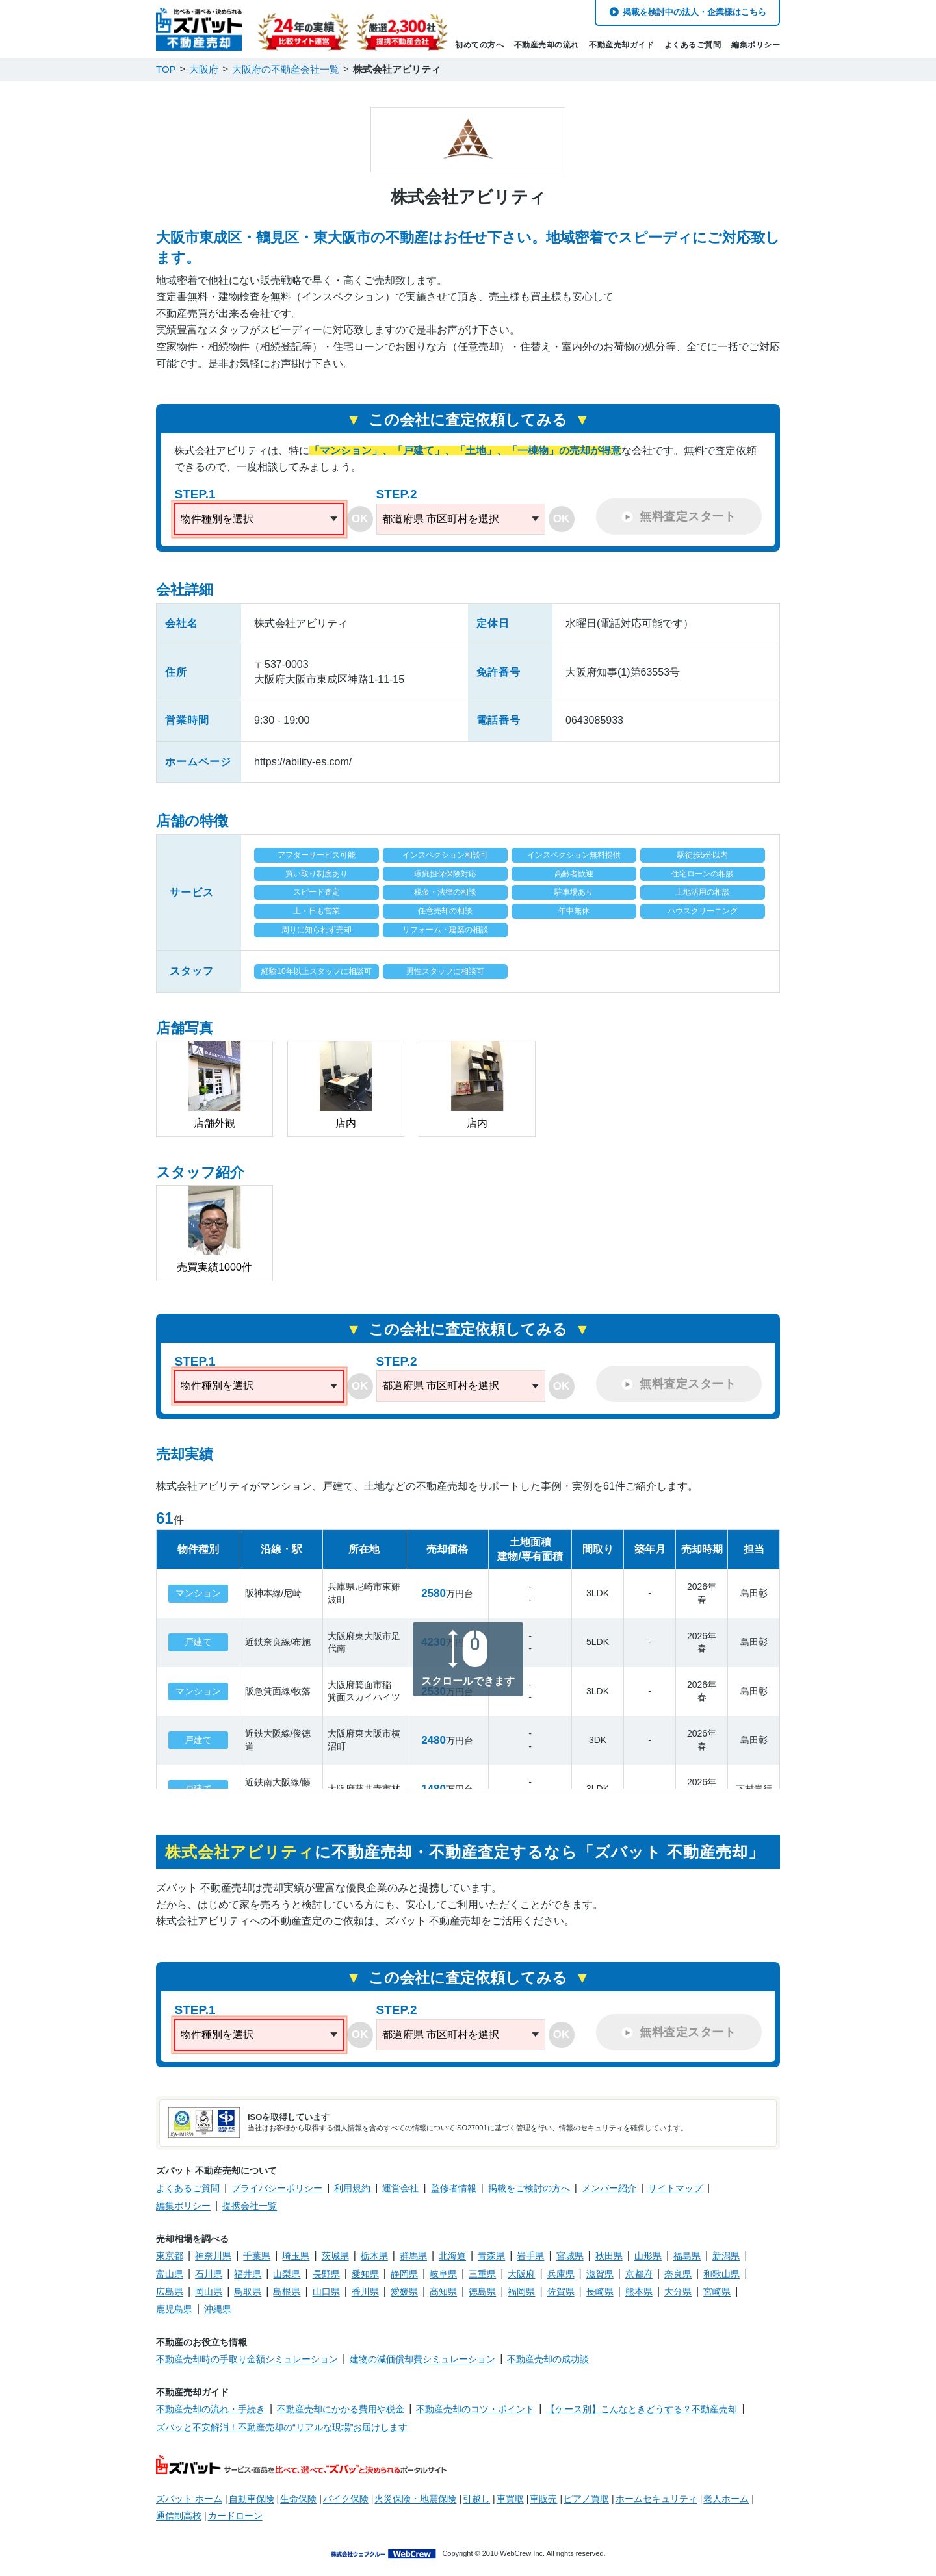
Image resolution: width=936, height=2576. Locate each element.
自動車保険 (251, 2498)
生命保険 (298, 2498)
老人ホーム (726, 2498)
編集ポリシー (755, 44)
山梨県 (286, 2274)
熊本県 (639, 2291)
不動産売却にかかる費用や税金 (340, 2409)
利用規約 (352, 2188)
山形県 (648, 2256)
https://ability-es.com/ (303, 761)
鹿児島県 (174, 2309)
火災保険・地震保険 (415, 2498)
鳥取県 (247, 2291)
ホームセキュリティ (656, 2498)
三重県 (482, 2274)
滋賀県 (600, 2274)
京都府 (639, 2274)
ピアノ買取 (586, 2498)
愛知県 (365, 2274)
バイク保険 (346, 2498)
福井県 (247, 2274)
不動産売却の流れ (546, 44)
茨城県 (335, 2256)
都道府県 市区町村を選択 (440, 518)
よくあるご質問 (693, 44)
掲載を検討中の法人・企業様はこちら (694, 12)
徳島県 (482, 2291)
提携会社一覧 (249, 2205)
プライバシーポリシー (276, 2188)
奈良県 (678, 2274)
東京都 (169, 2256)
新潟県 (726, 2256)
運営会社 (400, 2188)
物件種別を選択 (217, 518)
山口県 (326, 2291)
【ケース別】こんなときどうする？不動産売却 (641, 2409)
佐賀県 (561, 2291)
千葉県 (256, 2256)
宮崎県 (717, 2291)
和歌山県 (721, 2274)
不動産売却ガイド (621, 44)
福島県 (687, 2256)
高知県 (443, 2291)
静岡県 (404, 2274)
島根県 (286, 2291)
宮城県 (570, 2256)
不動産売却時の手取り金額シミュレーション (247, 2359)
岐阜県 (443, 2274)
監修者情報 (453, 2188)
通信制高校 (179, 2515)
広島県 (169, 2291)
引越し (476, 2498)
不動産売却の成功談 (548, 2359)
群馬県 (413, 2256)
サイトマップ (675, 2188)
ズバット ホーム (189, 2498)
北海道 (452, 2256)
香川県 (365, 2291)
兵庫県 (561, 2274)
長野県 (326, 2274)
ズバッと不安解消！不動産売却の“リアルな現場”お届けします (282, 2427)
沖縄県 (217, 2309)
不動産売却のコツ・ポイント (475, 2409)
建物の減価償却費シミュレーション (422, 2359)
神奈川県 (213, 2256)
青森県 (491, 2256)
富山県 (169, 2274)
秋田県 (609, 2256)
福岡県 (521, 2291)
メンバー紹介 (609, 2188)
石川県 (208, 2274)
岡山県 (208, 2291)
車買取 (510, 2498)
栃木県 (374, 2256)
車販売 (543, 2498)
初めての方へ (479, 44)
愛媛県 (404, 2291)
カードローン (235, 2515)
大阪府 (521, 2274)
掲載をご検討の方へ (529, 2188)
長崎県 (600, 2291)
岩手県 (530, 2256)
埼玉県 (295, 2256)
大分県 (678, 2291)
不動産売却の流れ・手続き (210, 2409)
